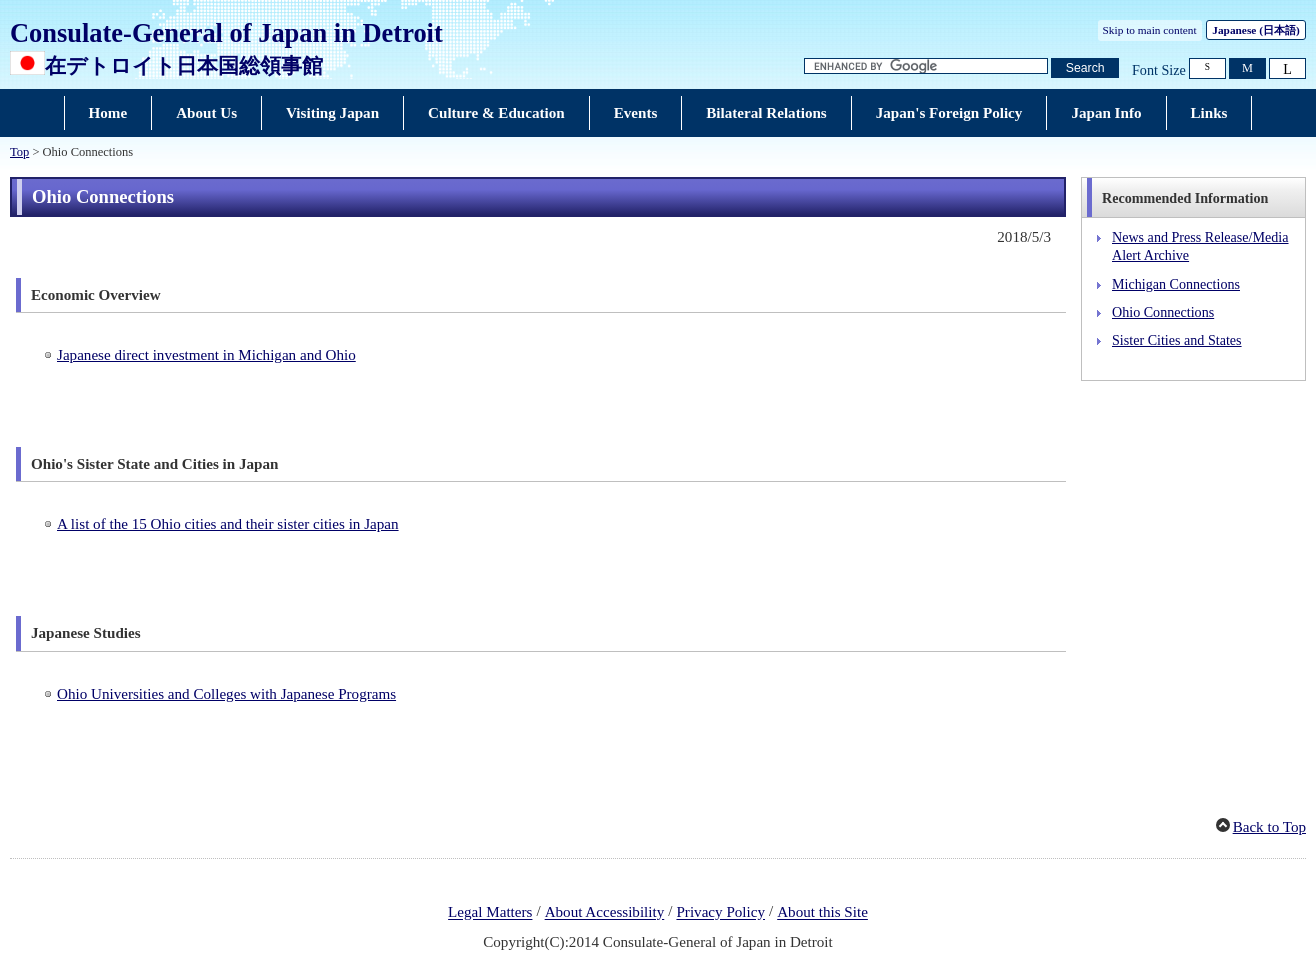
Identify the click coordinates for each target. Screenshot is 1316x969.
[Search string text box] (926, 66)
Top (19, 152)
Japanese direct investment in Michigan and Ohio (206, 355)
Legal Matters (490, 913)
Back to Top (1269, 827)
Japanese (1255, 30)
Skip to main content (1150, 30)
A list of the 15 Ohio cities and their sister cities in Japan (228, 524)
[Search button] (1085, 68)
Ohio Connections (1163, 312)
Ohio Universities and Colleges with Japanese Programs (226, 694)
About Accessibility (605, 913)
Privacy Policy (720, 913)
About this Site (822, 913)
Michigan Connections (1176, 284)
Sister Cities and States (1177, 340)
